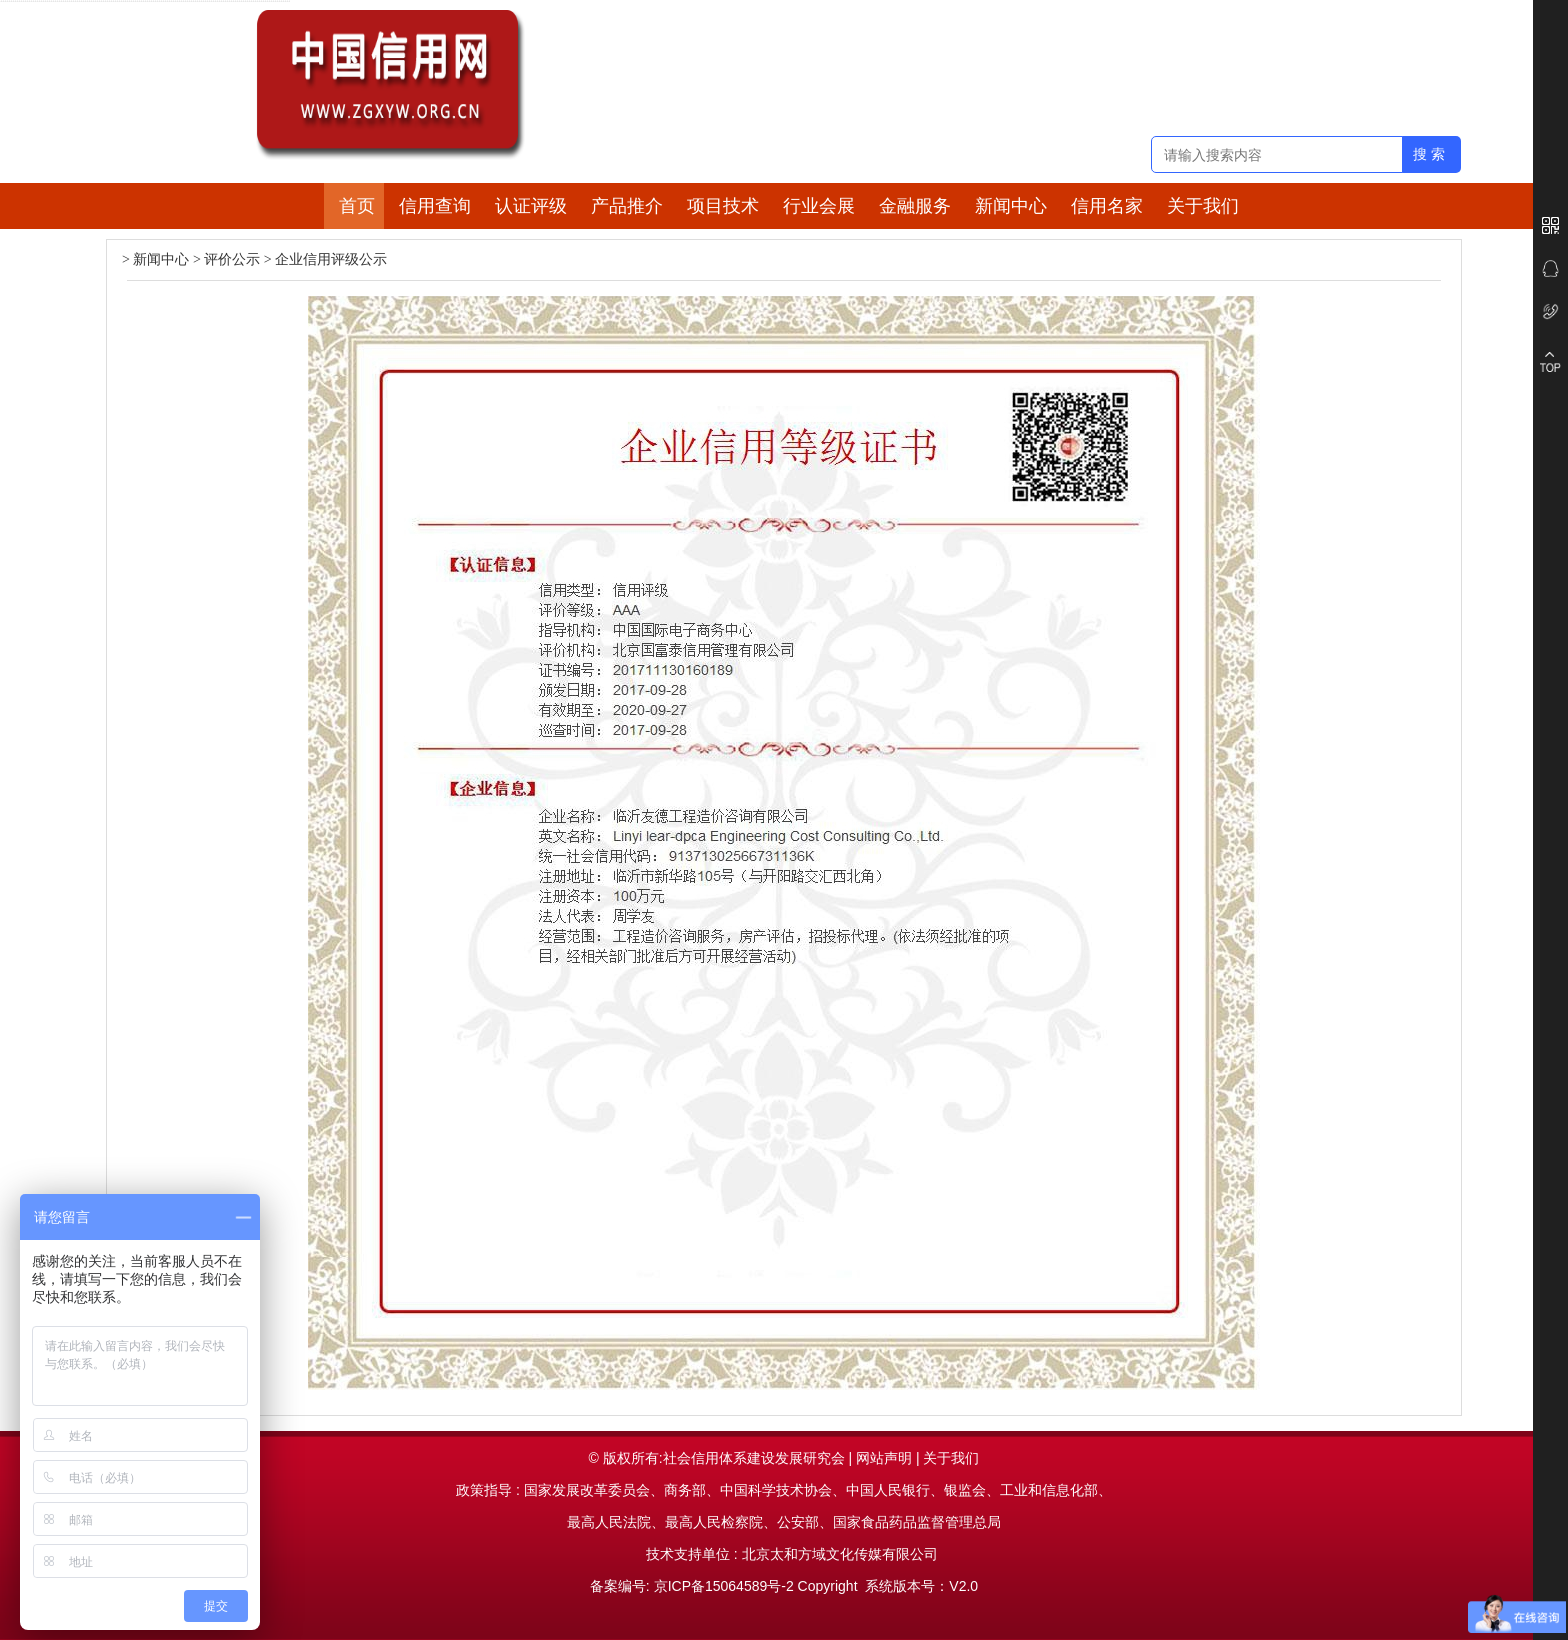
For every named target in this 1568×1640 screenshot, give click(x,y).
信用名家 (1107, 206)
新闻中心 (1011, 206)
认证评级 (531, 206)
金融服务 (915, 206)
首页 (357, 206)
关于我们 (1203, 206)
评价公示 (232, 259)
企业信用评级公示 (331, 259)
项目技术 (723, 206)
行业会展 (819, 206)
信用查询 (435, 206)
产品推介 (627, 206)
